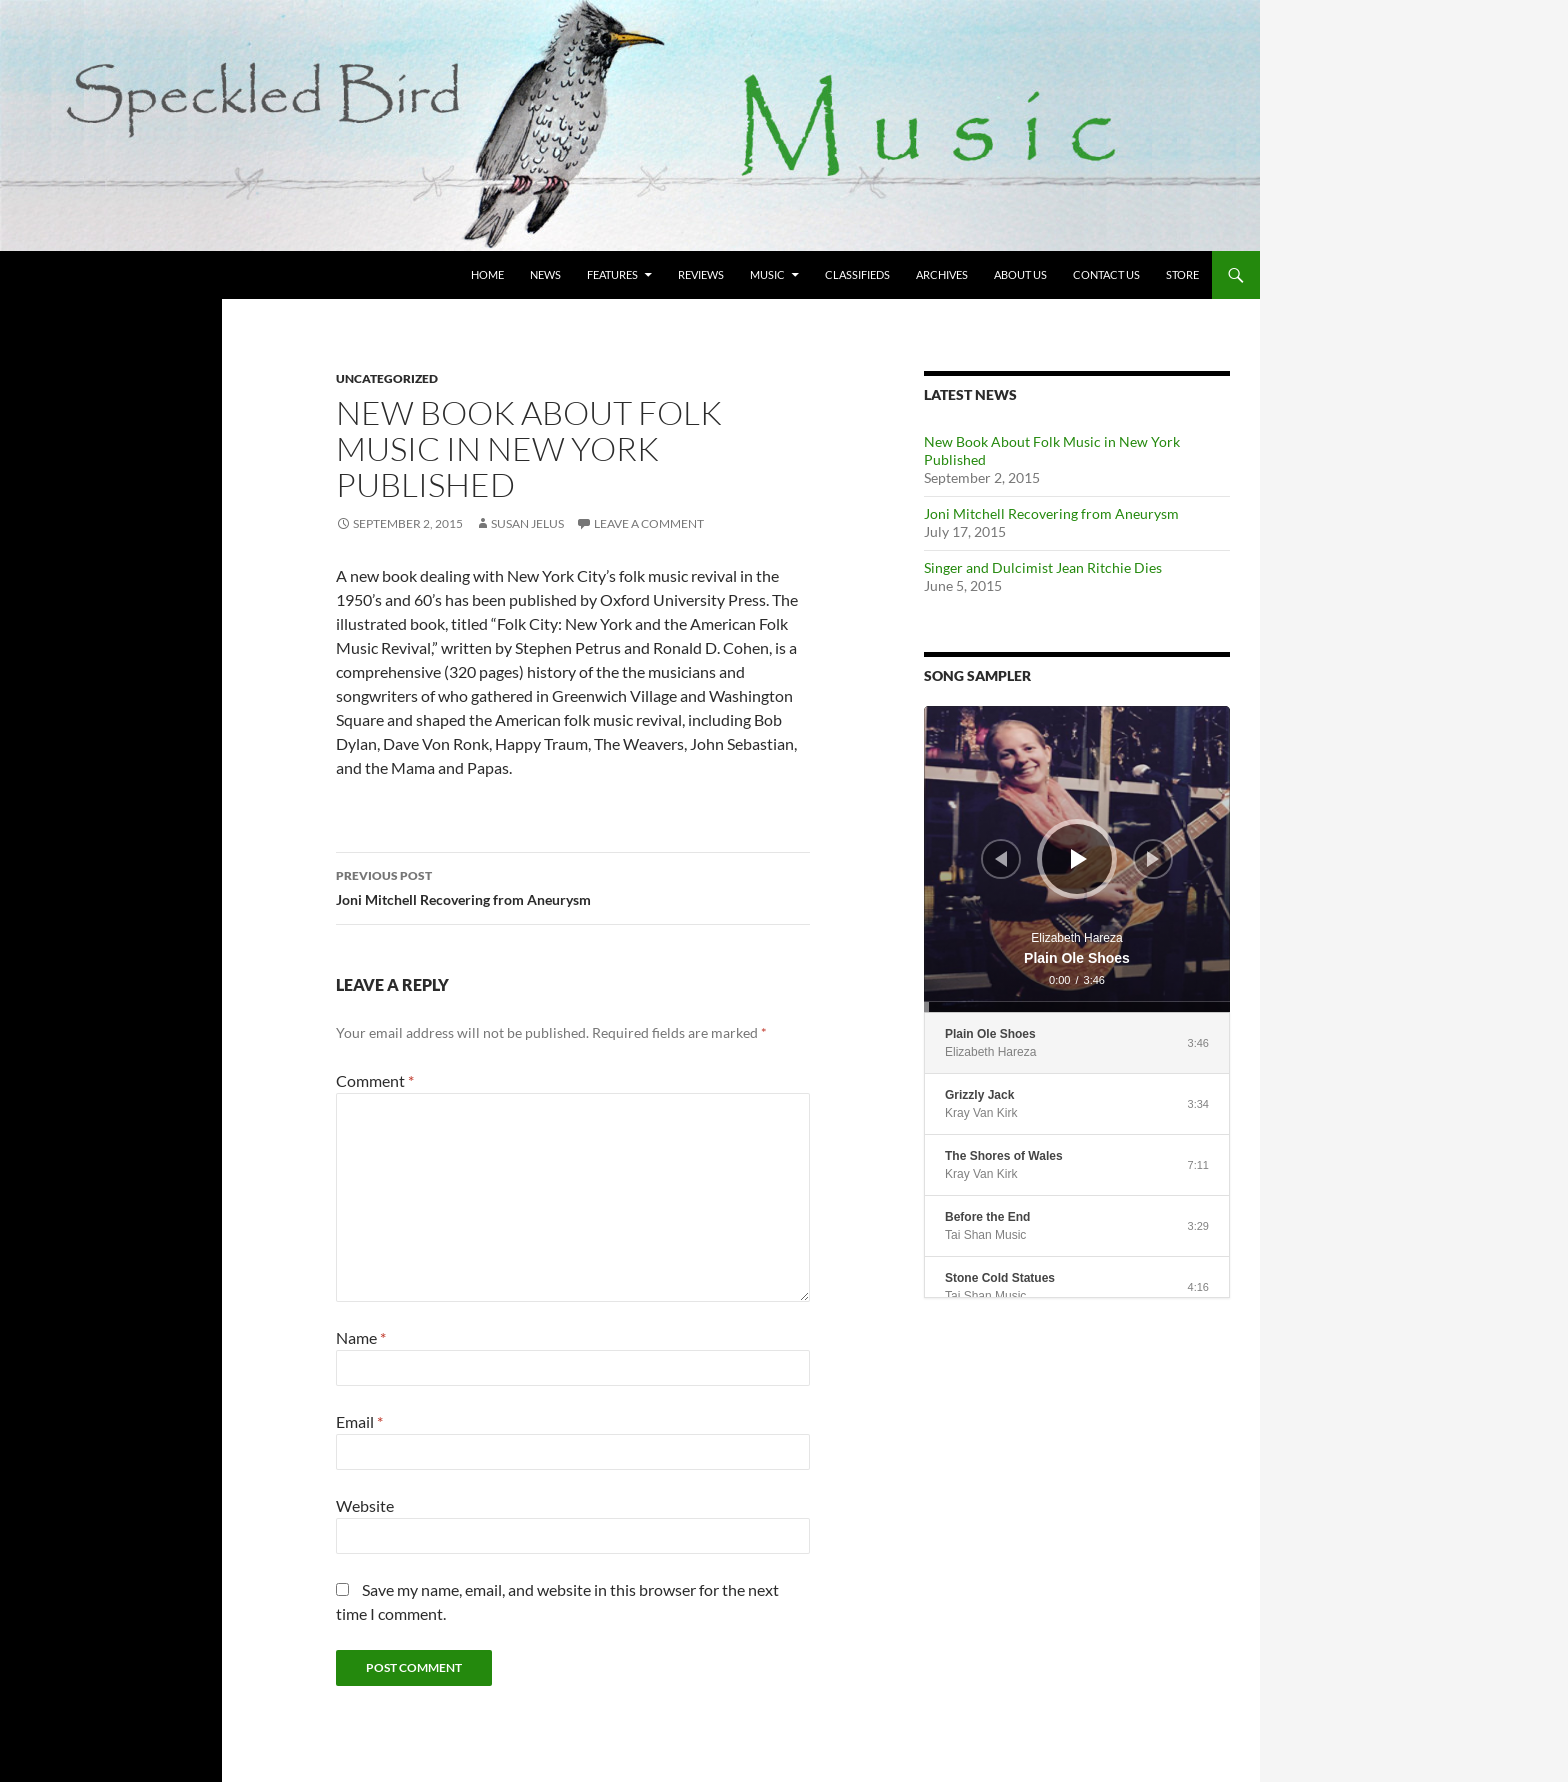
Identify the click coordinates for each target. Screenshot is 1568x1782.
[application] (1077, 859)
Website (365, 1505)
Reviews (701, 274)
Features (612, 274)
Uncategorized (387, 378)
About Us (1020, 274)
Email (359, 1421)
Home (487, 274)
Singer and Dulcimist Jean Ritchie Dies (1043, 567)
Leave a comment (649, 523)
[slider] (1077, 1007)
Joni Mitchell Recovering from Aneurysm (573, 886)
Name (361, 1337)
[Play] (1079, 859)
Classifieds (857, 274)
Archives (942, 274)
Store (1182, 274)
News (545, 274)
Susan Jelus (527, 523)
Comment (375, 1080)
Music (767, 274)
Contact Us (1106, 274)
